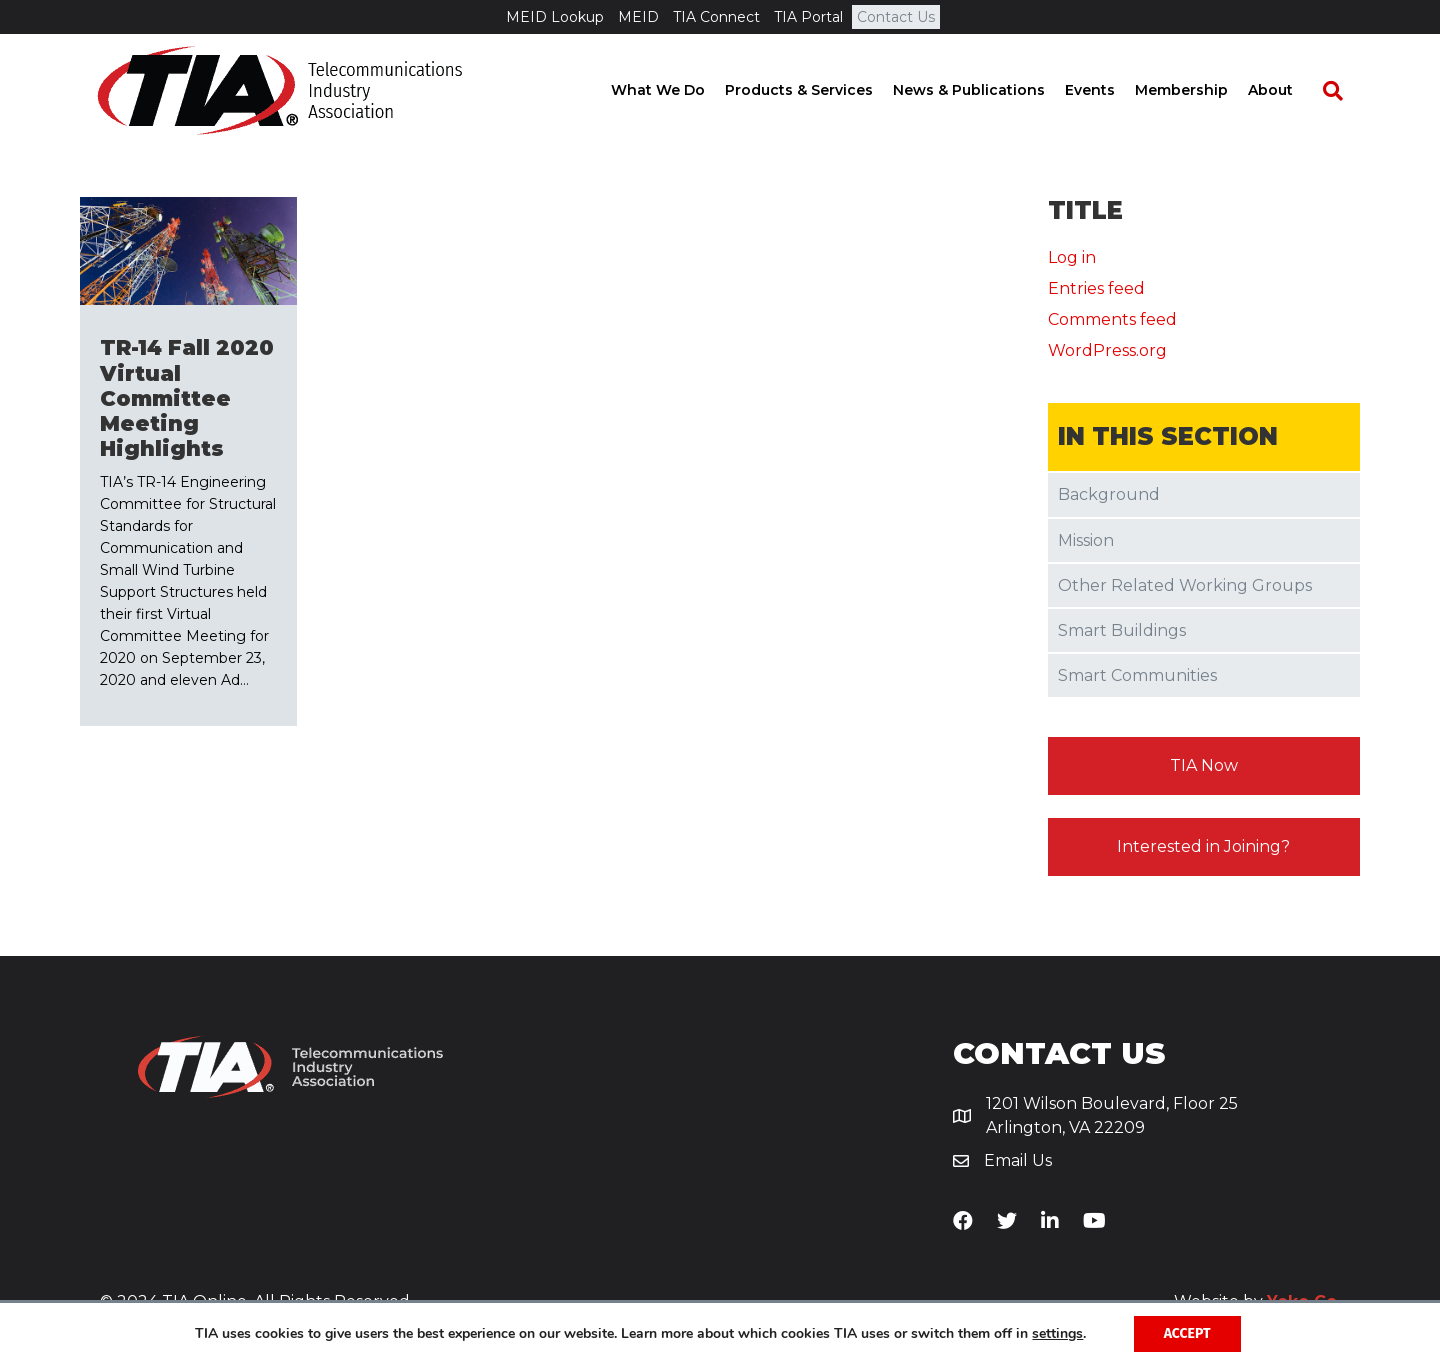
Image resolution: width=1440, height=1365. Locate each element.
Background (1109, 494)
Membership (1198, 90)
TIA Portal (808, 17)
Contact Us (896, 17)
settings (1057, 1334)
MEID (638, 17)
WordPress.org (1107, 350)
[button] (1204, 766)
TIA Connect (716, 17)
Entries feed (1096, 288)
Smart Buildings (1122, 630)
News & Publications (986, 90)
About (1287, 90)
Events (1107, 90)
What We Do (675, 90)
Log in (1072, 257)
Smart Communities (1137, 675)
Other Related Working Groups (1185, 585)
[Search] (1340, 91)
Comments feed (1112, 319)
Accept (1187, 1333)
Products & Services (816, 90)
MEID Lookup (555, 17)
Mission (1086, 540)
